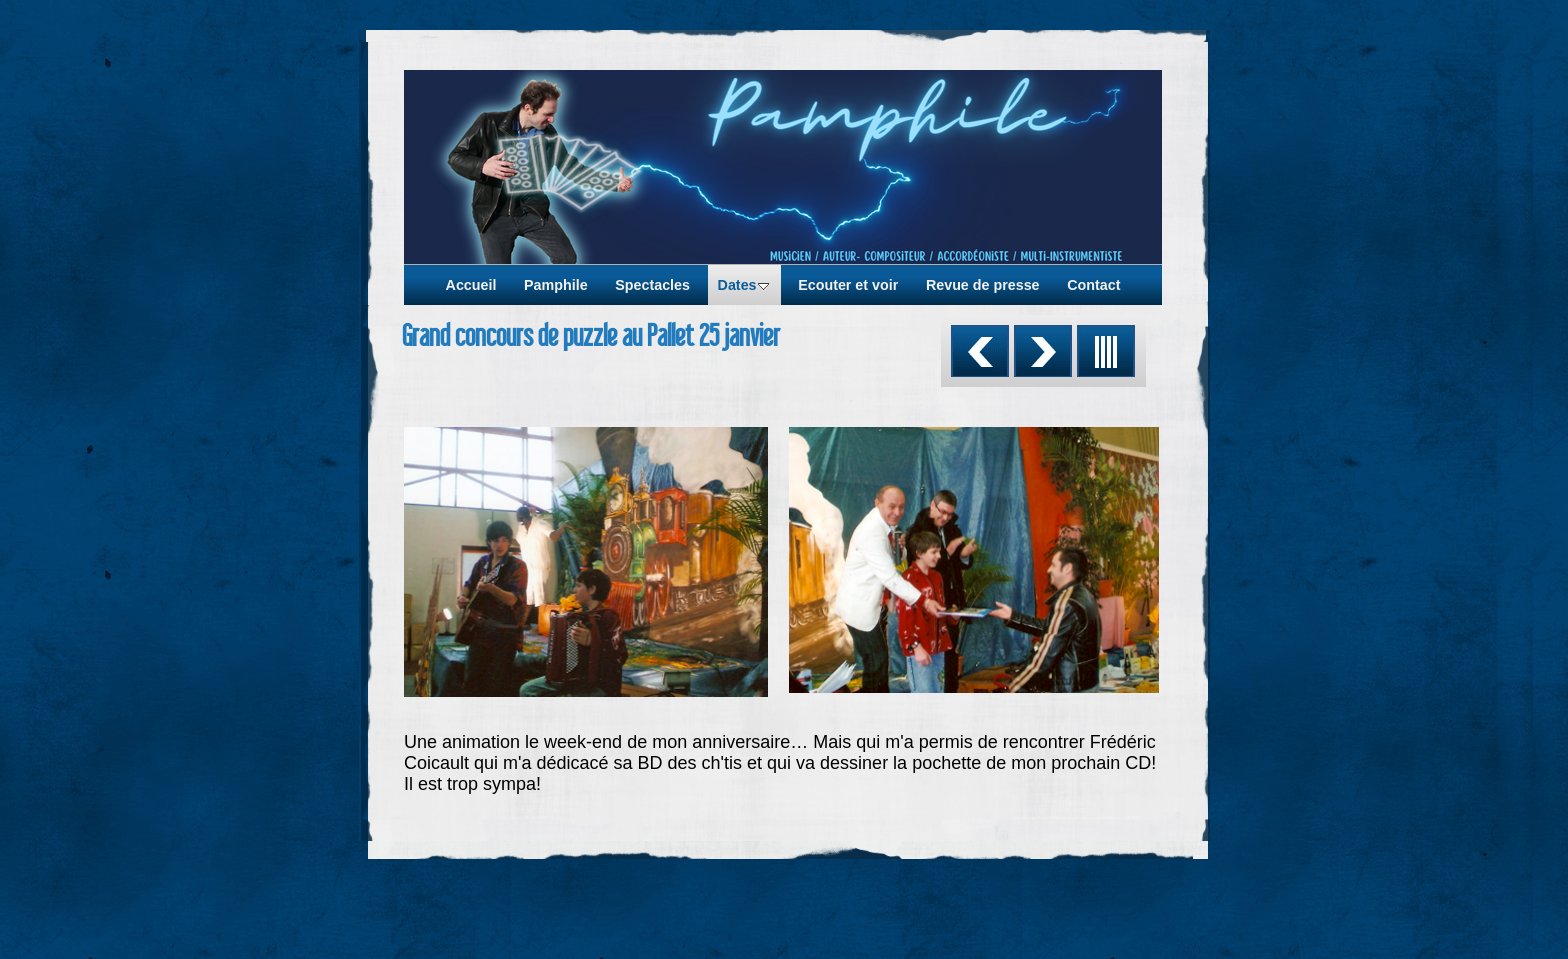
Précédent (980, 351)
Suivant (1043, 351)
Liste (1106, 351)
